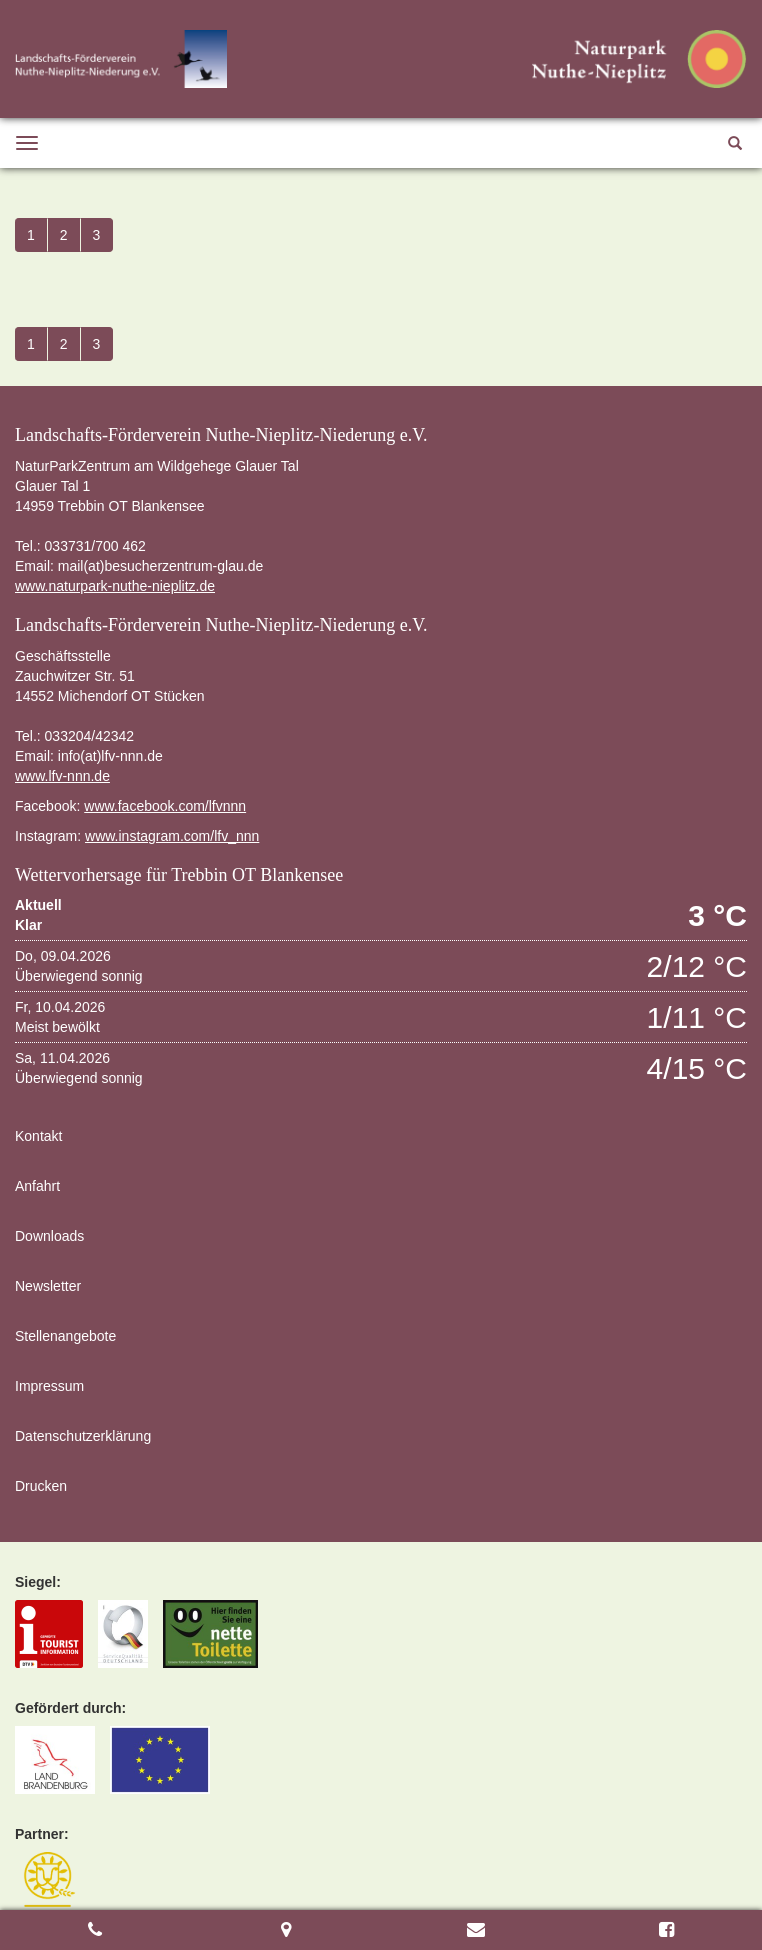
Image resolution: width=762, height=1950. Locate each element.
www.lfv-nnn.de (62, 776)
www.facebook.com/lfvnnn (165, 806)
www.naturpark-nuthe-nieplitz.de (115, 586)
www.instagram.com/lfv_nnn (172, 836)
